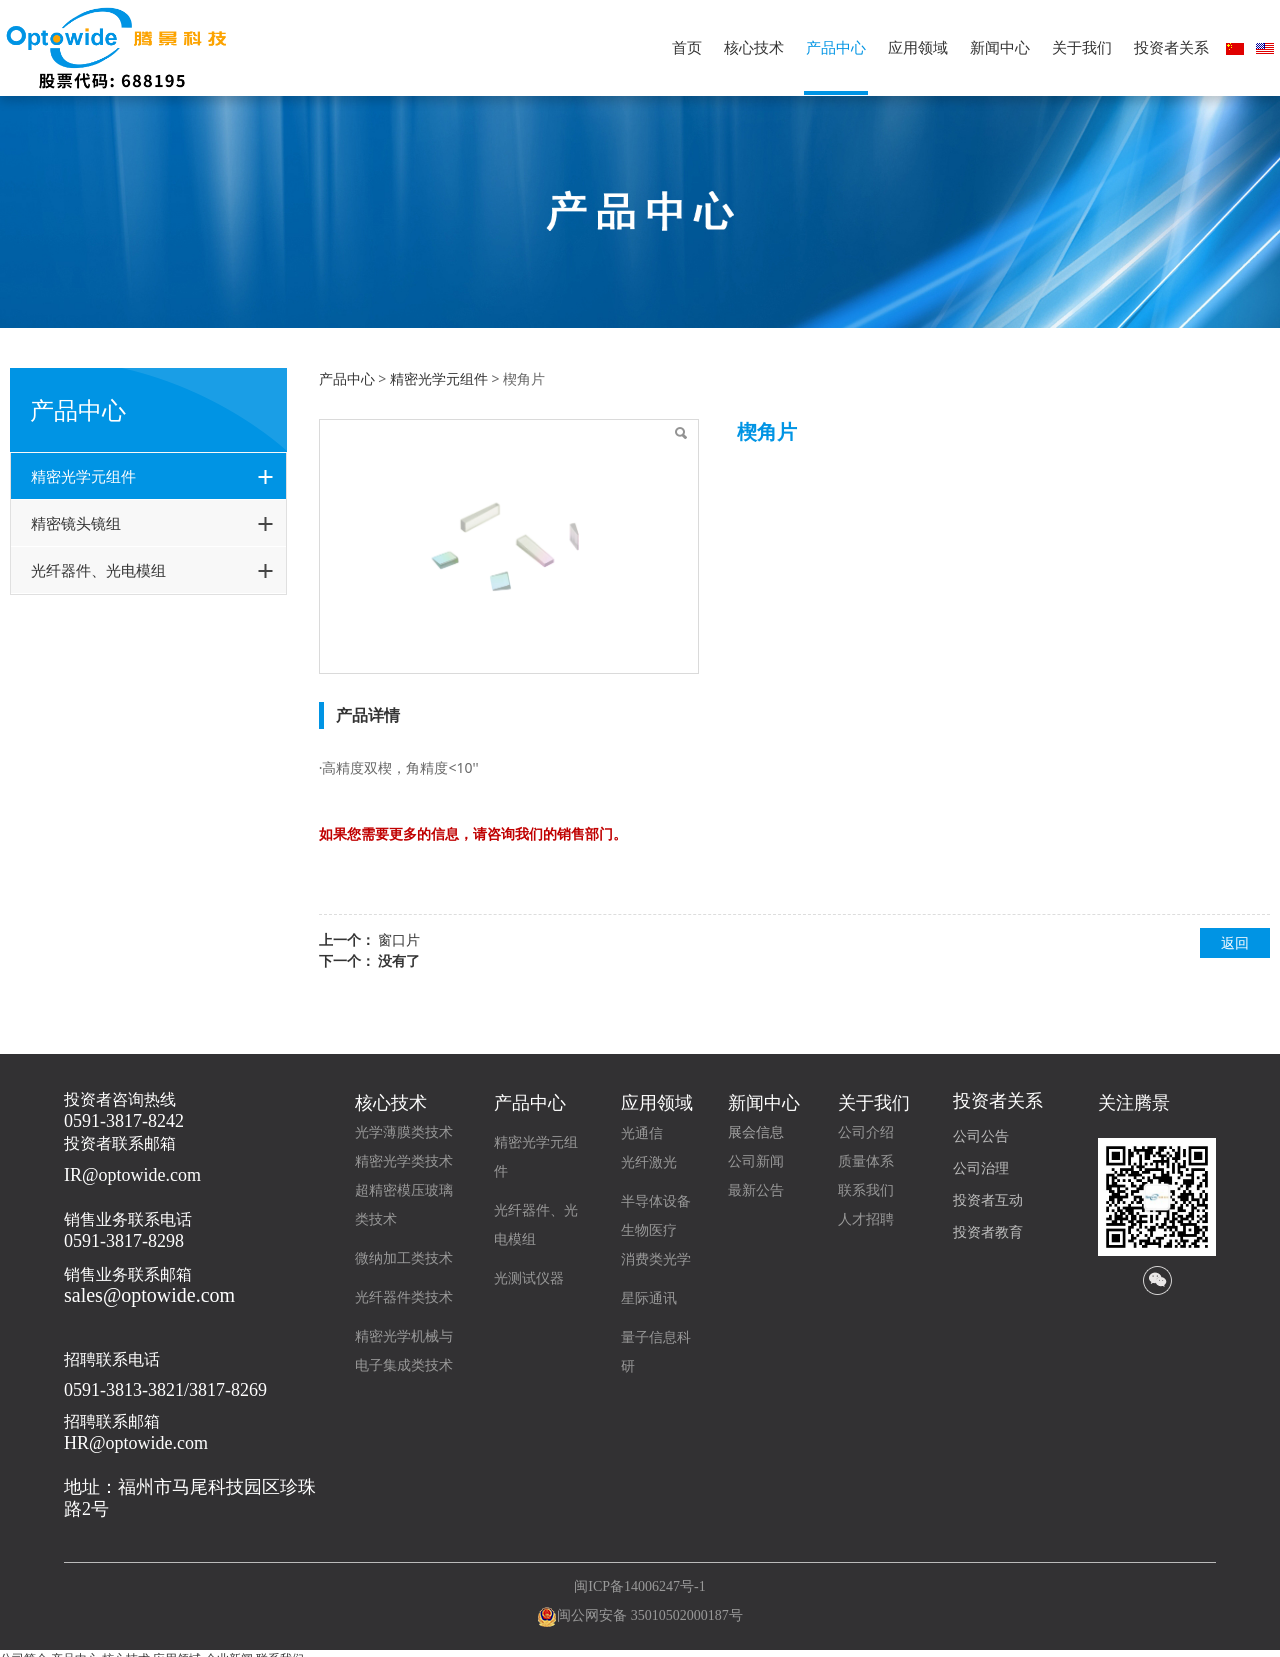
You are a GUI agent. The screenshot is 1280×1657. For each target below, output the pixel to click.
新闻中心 (1000, 47)
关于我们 (1082, 47)
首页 (687, 47)
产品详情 (368, 715)
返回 (1235, 942)
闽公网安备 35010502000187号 (650, 1615)
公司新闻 (756, 1161)
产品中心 (836, 47)
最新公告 (756, 1190)
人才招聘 (866, 1219)
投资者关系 (1171, 47)
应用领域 (918, 47)
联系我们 (866, 1190)
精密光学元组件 (83, 476)
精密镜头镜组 (76, 523)
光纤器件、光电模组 (98, 570)
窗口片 (399, 939)
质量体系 (866, 1161)
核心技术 (754, 47)
